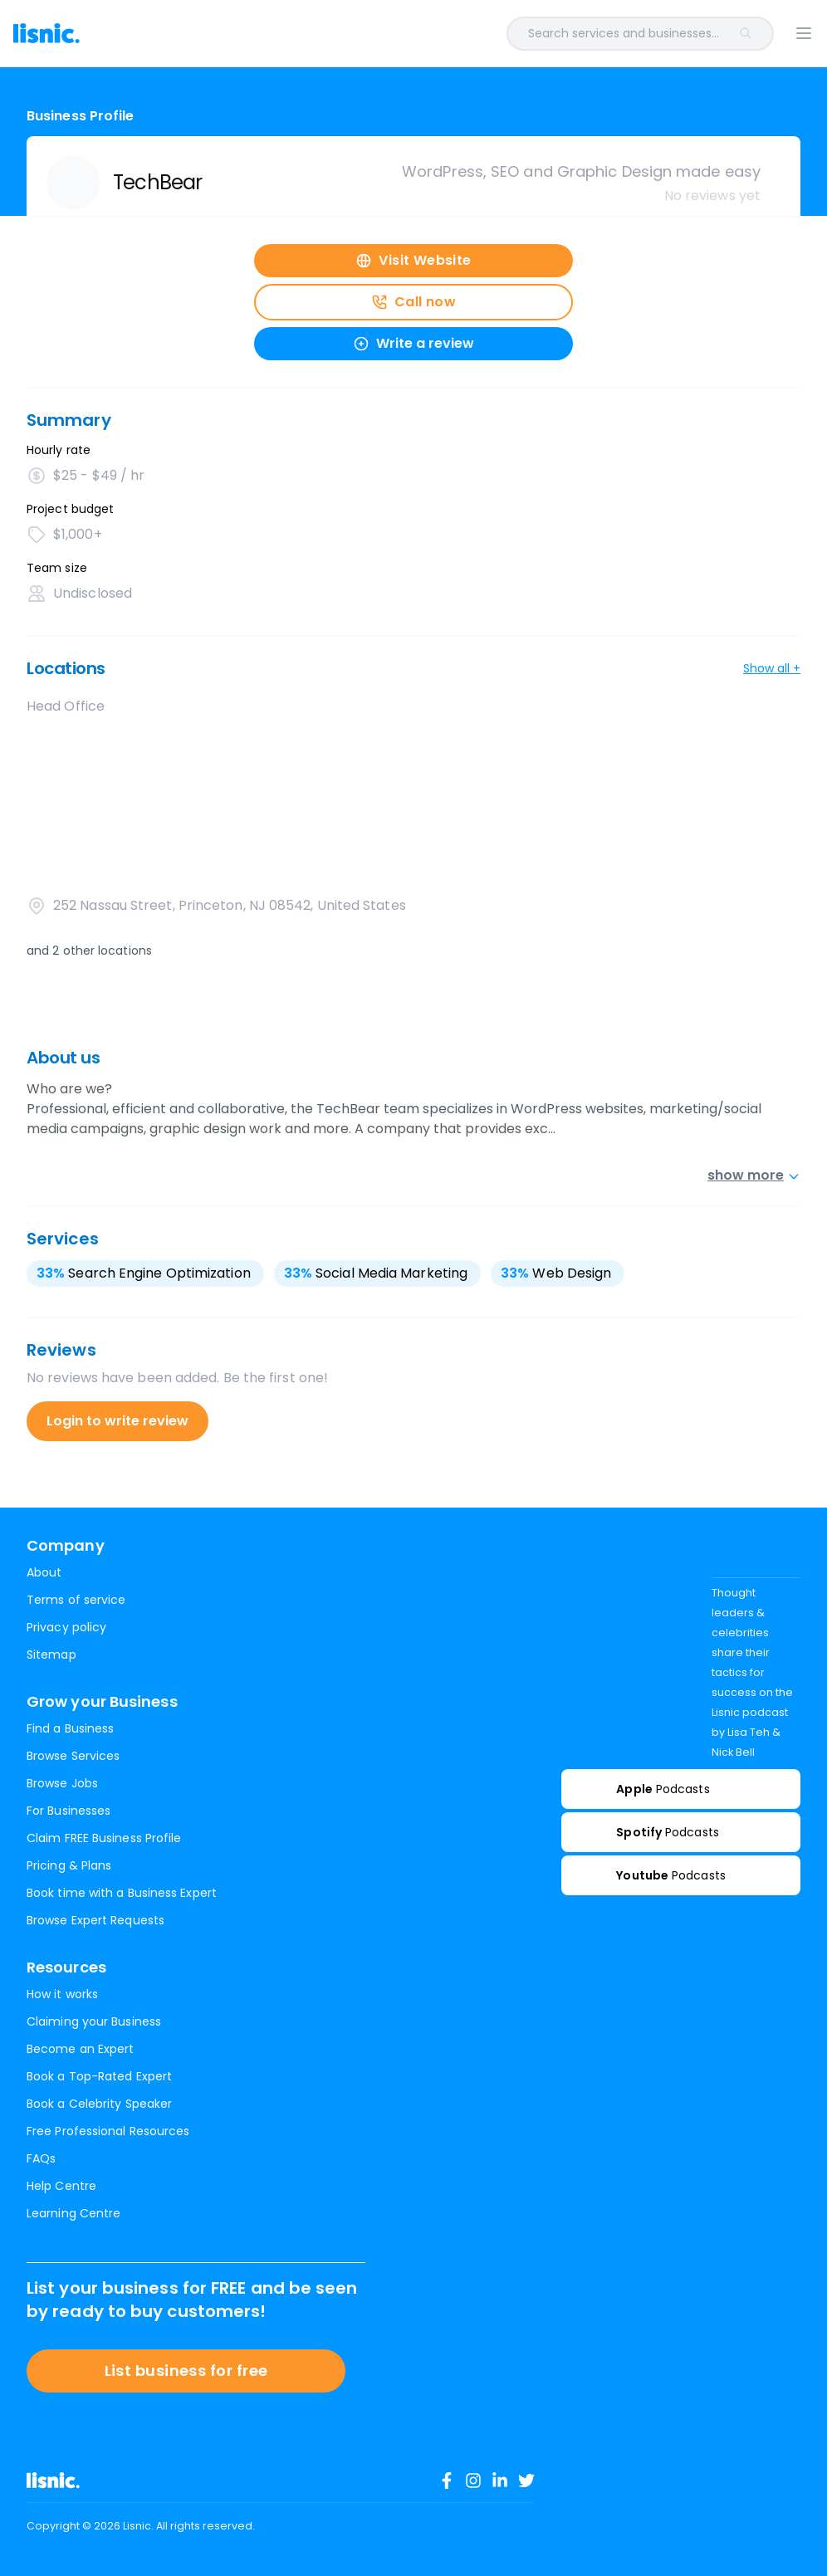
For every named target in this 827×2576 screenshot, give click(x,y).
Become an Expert (80, 2049)
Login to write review (117, 1420)
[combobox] (450, 34)
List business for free (186, 2370)
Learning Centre (73, 2213)
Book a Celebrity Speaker (99, 2103)
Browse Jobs (62, 1783)
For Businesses (68, 1810)
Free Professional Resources (108, 2131)
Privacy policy (66, 1627)
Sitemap (51, 1654)
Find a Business (70, 1728)
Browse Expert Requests (95, 1920)
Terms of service (76, 1599)
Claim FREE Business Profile (104, 1838)
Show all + (771, 668)
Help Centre (61, 2186)
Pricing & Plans (69, 1865)
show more (753, 1175)
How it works (62, 1994)
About (44, 1572)
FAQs (41, 2158)
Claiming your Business (94, 2021)
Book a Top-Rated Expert (99, 2076)
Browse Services (73, 1755)
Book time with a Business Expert (122, 1892)
